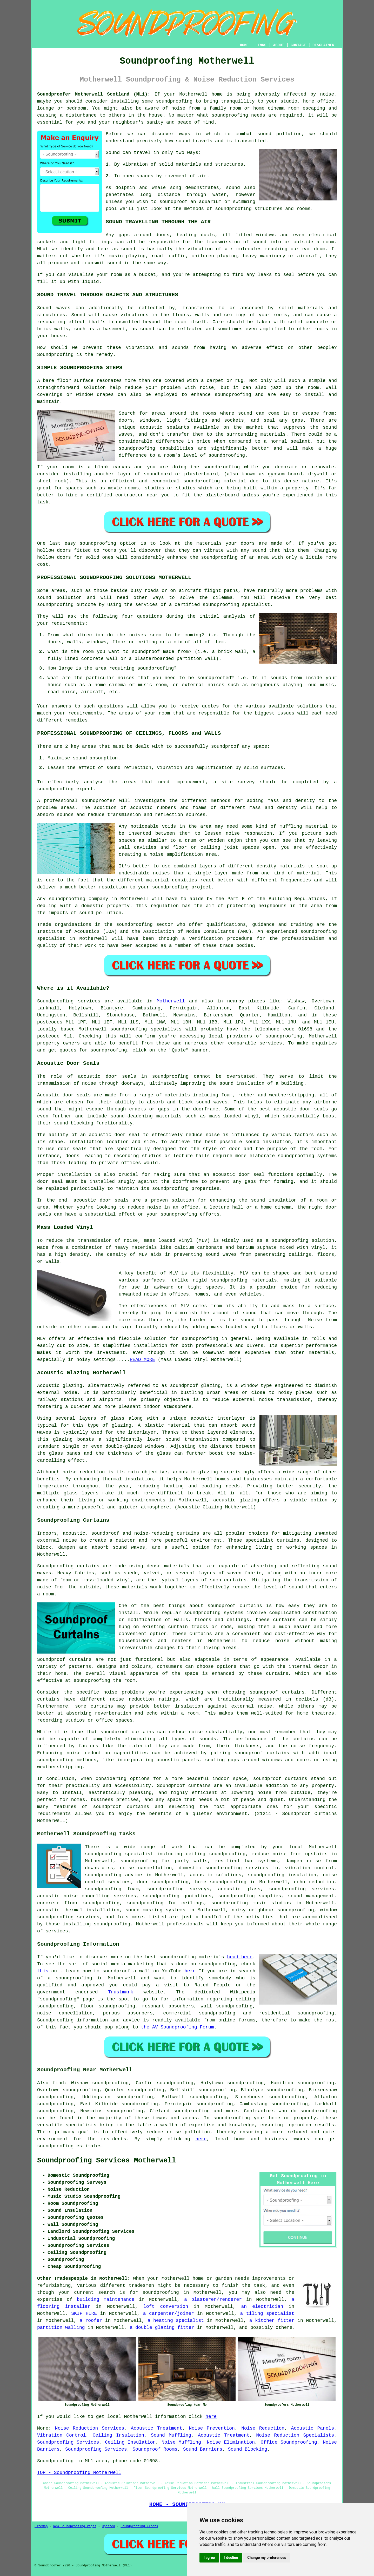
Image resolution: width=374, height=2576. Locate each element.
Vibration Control (61, 2435)
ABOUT (278, 45)
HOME (244, 45)
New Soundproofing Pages (74, 2526)
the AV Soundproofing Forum (177, 2027)
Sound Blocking (247, 2449)
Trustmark (120, 1992)
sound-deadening (132, 1116)
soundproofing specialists (146, 1029)
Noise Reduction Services (89, 2428)
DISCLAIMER (323, 45)
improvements (269, 2278)
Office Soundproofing (289, 2442)
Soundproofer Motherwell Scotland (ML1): (93, 94)
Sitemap (41, 2526)
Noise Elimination (231, 2442)
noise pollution (188, 2132)
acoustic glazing (236, 1500)
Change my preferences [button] (266, 2557)
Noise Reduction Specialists (295, 2435)
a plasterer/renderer (213, 2299)
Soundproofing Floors (139, 2526)
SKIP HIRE (84, 2313)
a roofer (90, 2320)
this (42, 1971)
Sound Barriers (202, 2449)
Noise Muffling (181, 2442)
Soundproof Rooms (154, 2449)
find (58, 2083)
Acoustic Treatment (156, 2428)
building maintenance (106, 2299)
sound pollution (279, 134)
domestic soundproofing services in (228, 1868)
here (190, 1971)
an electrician (262, 2306)
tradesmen (141, 2285)
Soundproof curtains (64, 1659)
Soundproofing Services (68, 2442)
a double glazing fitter (162, 2327)
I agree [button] (209, 2557)
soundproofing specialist (119, 1854)
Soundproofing (55, 354)
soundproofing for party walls (164, 1861)
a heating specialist (176, 2320)
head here (239, 1957)
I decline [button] (231, 2557)
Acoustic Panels (312, 2428)
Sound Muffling (171, 2435)
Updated (108, 2526)
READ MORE (142, 1359)
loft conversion (165, 2306)
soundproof (173, 201)
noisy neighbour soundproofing (273, 1910)
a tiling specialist (267, 2313)
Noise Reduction (262, 2428)
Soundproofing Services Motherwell (106, 2160)
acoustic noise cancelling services (86, 1896)
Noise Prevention (212, 2428)
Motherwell (171, 1001)
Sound (113, 152)
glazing (121, 1425)
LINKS (260, 45)
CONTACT (298, 45)
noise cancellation (146, 1868)
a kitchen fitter (272, 2320)
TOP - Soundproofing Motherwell (79, 2472)
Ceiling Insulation (118, 2435)
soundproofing (174, 101)
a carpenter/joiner (168, 2313)
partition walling (61, 2327)
